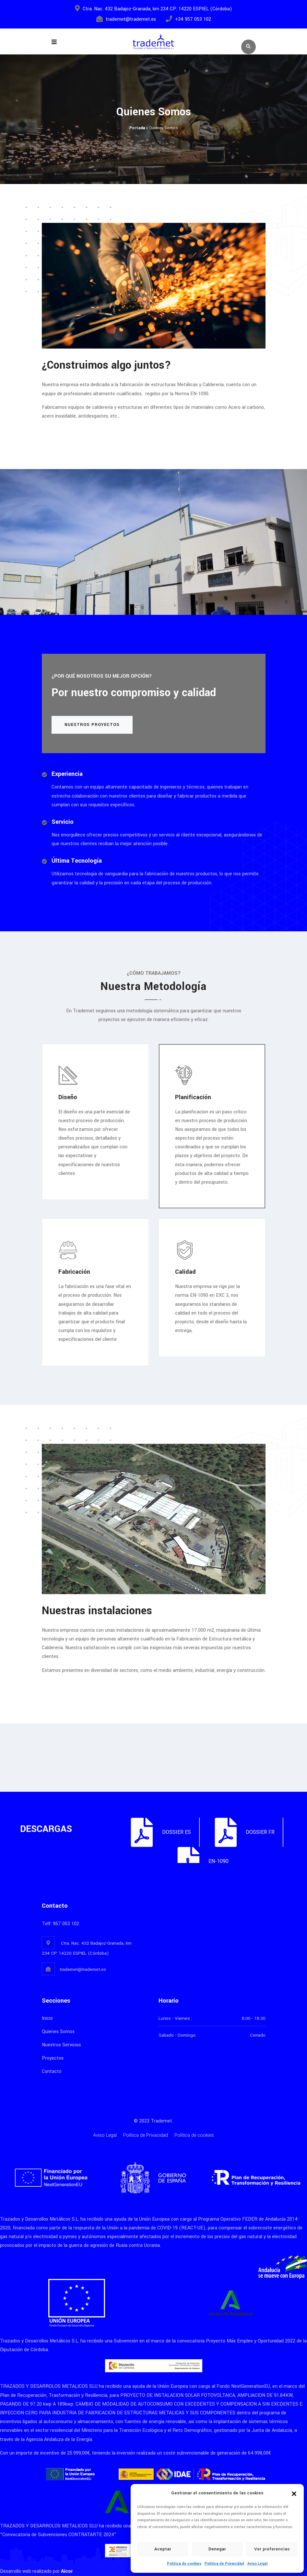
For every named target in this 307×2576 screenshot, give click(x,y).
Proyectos (53, 2058)
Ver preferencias (271, 2549)
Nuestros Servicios (61, 2044)
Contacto (52, 2071)
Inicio (47, 2018)
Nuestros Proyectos (92, 725)
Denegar (217, 2549)
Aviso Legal (257, 2563)
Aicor (67, 2571)
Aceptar (162, 2549)
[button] (294, 2493)
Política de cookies (184, 2563)
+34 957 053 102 (193, 19)
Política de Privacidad (224, 2563)
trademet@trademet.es (131, 19)
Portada (137, 128)
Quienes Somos (58, 2031)
